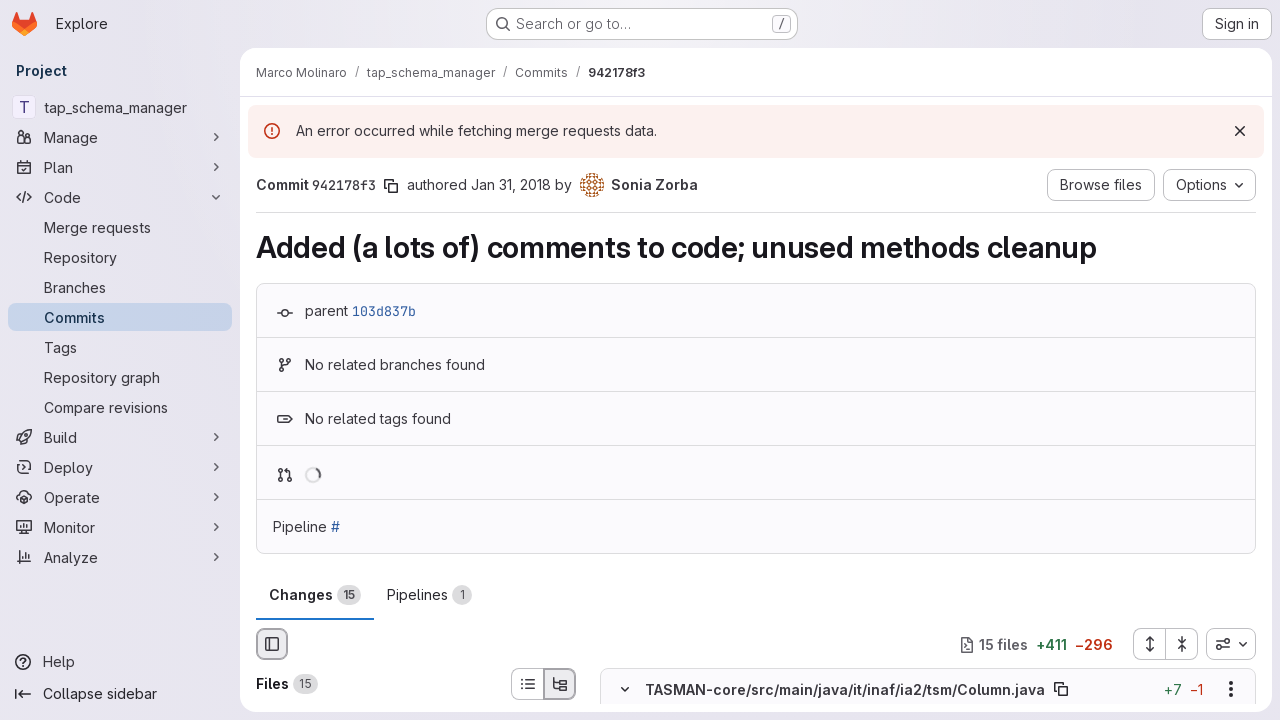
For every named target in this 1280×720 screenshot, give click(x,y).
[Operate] (120, 497)
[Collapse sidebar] (120, 694)
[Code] (120, 197)
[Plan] (120, 167)
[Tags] (120, 347)
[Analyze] (120, 557)
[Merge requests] (120, 227)
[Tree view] (560, 684)
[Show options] (1231, 690)
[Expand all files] (1149, 644)
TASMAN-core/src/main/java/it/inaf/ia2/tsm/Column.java (845, 689)
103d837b (384, 311)
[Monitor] (120, 527)
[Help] (120, 662)
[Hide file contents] (625, 690)
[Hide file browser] (272, 644)
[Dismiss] (1240, 131)
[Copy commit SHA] (391, 186)
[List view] (527, 684)
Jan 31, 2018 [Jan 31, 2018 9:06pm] (511, 184)
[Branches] (120, 287)
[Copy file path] (1061, 690)
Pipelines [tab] (429, 595)
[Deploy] (120, 467)
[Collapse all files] (1182, 644)
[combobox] (1231, 644)
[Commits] (120, 317)
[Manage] (120, 137)
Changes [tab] (315, 595)
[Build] (120, 437)
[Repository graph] (120, 377)
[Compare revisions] (120, 407)
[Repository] (120, 257)
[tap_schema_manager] (120, 107)
